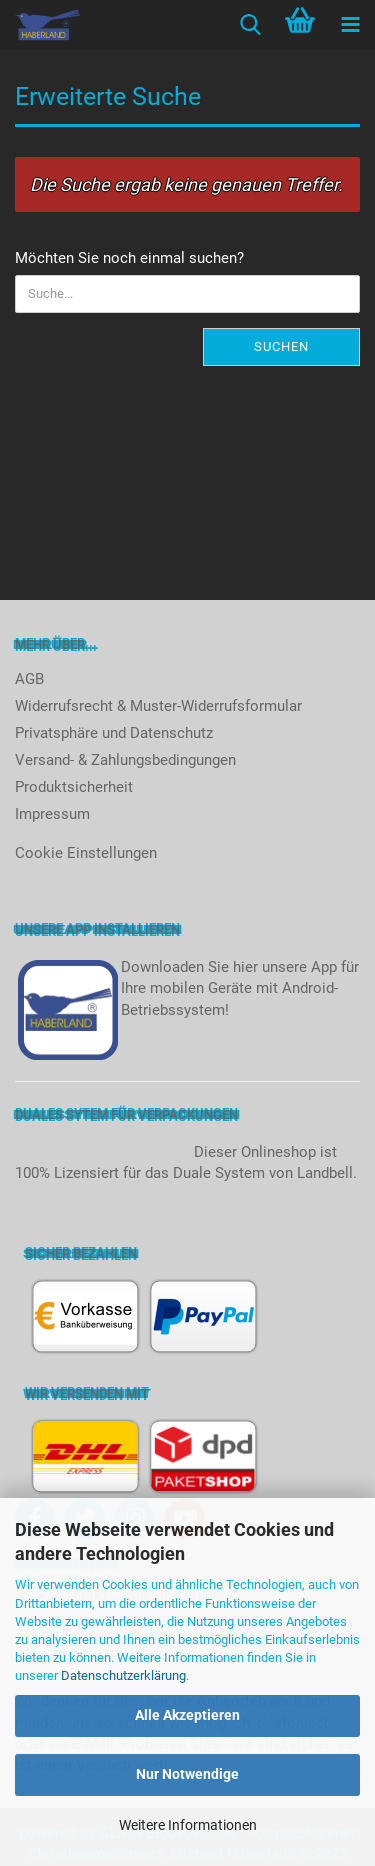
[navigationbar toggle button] (350, 25)
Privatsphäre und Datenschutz (114, 733)
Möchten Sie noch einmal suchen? (129, 258)
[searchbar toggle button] (250, 25)
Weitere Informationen (188, 1825)
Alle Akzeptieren (187, 1715)
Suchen (281, 346)
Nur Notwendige (187, 1774)
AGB (29, 679)
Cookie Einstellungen (86, 853)
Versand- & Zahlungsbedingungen (125, 760)
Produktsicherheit (74, 787)
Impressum (52, 814)
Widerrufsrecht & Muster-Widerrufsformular (158, 706)
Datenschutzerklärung (123, 1675)
